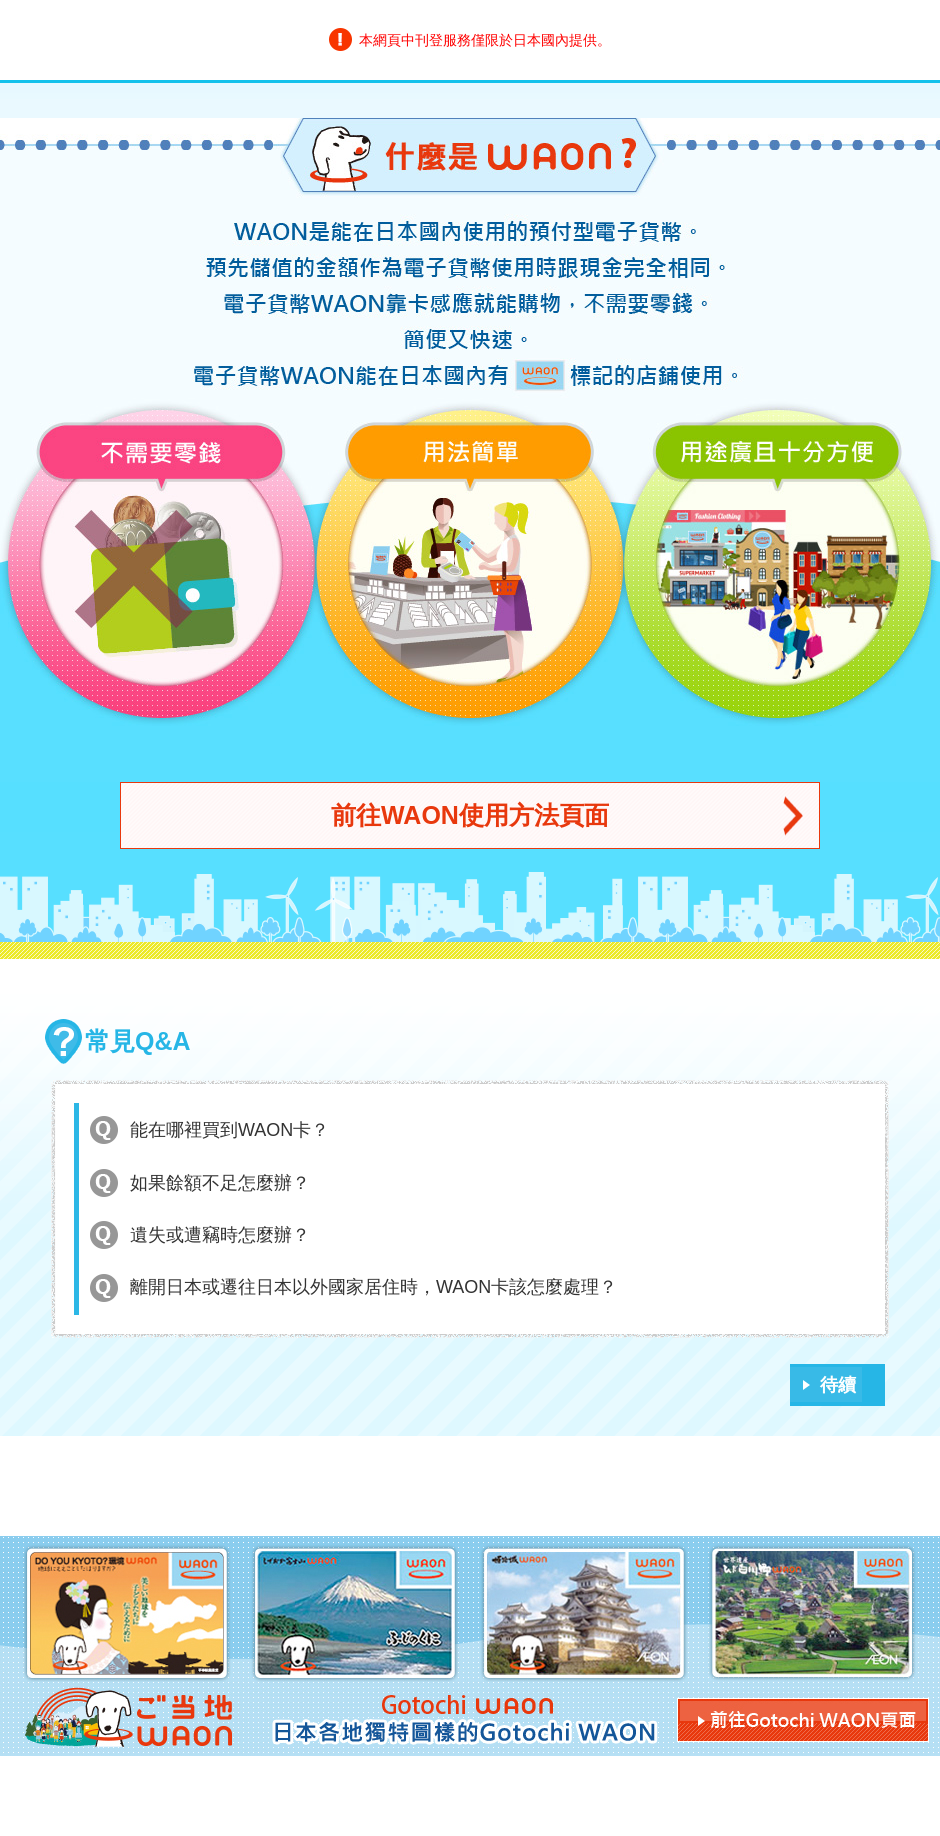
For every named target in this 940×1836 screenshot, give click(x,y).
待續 (838, 1385)
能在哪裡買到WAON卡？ (229, 1130)
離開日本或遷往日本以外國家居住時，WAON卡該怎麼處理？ (373, 1287)
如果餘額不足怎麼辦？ (220, 1183)
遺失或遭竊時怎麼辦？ (220, 1235)
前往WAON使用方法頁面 (470, 815)
